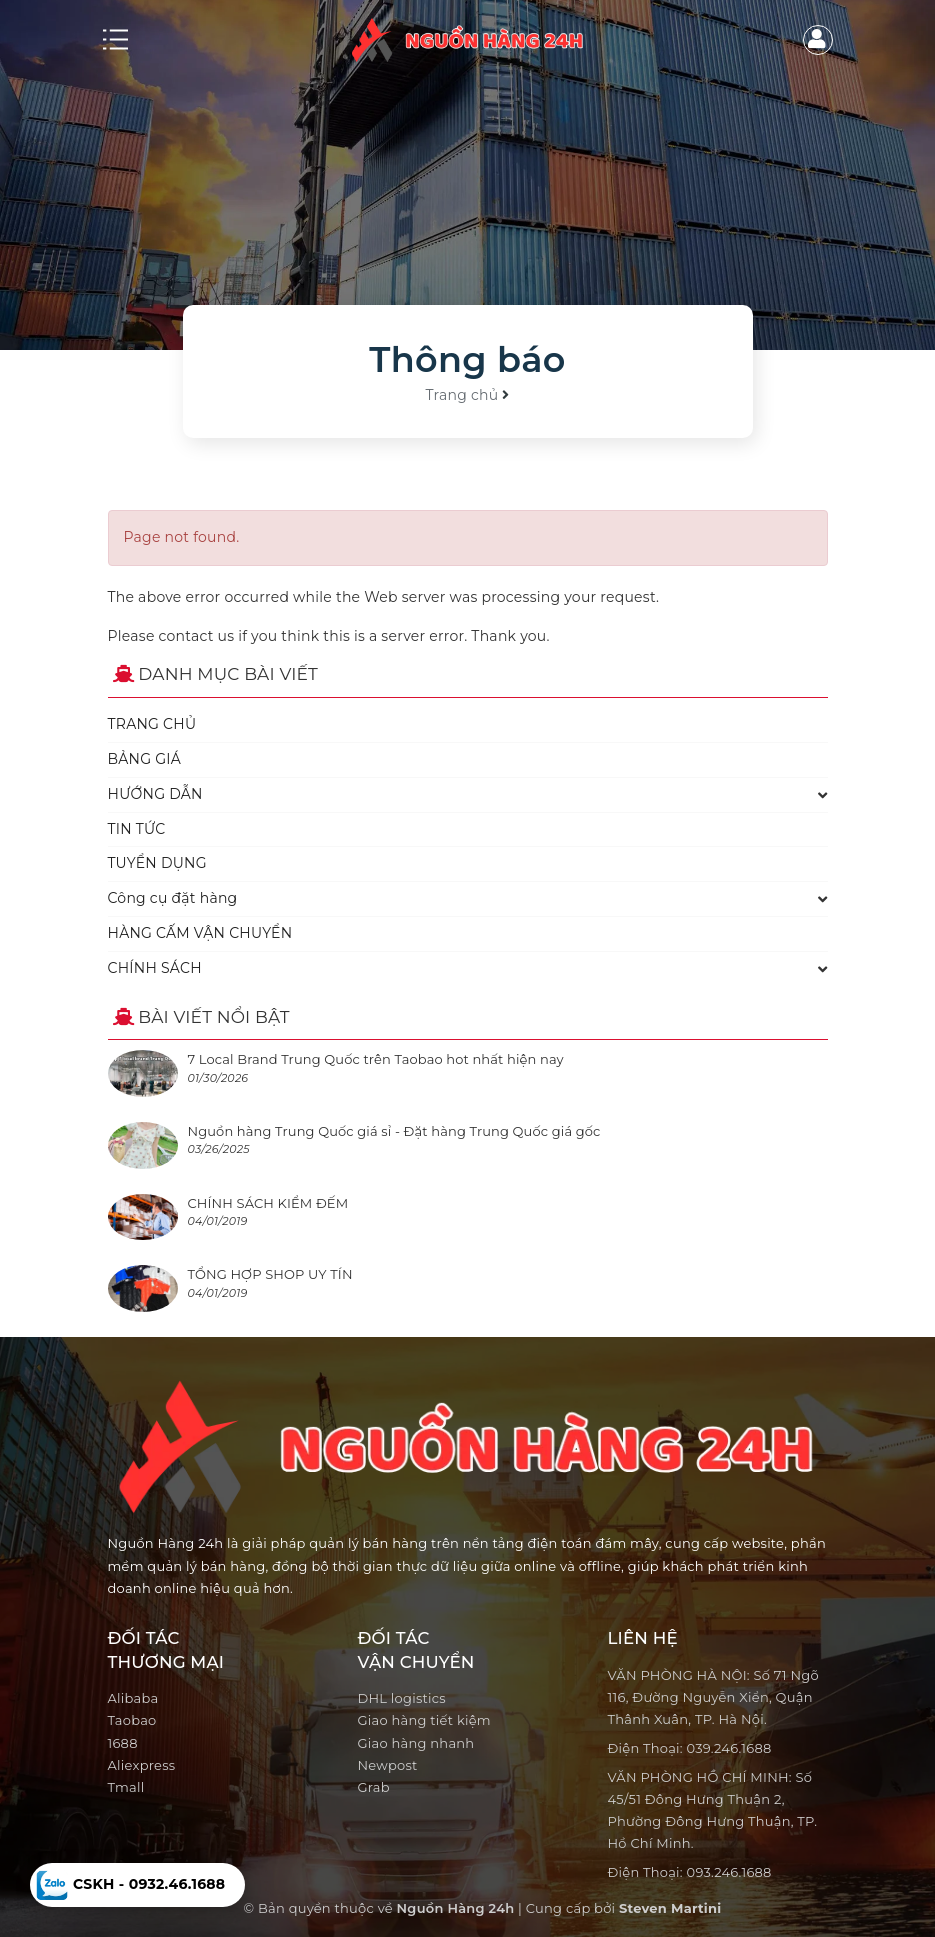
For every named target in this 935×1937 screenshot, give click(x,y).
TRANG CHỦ (152, 724)
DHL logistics (402, 1698)
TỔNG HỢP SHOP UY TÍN (270, 1274)
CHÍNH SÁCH (155, 968)
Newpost (388, 1765)
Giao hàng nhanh (416, 1743)
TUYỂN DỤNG (157, 863)
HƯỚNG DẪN (155, 794)
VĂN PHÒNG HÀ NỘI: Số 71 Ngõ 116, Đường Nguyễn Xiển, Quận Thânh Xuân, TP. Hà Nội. (713, 1697)
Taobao (132, 1720)
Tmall (126, 1787)
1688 (123, 1743)
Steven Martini (670, 1908)
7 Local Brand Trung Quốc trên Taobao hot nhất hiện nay (376, 1059)
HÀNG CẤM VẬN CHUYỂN (200, 933)
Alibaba (133, 1698)
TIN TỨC (137, 829)
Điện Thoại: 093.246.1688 (690, 1872)
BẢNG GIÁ (145, 759)
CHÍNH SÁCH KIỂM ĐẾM (268, 1203)
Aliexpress (142, 1765)
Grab (374, 1787)
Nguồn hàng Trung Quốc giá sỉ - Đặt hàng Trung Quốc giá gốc (394, 1131)
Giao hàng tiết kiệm (424, 1720)
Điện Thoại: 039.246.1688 (690, 1748)
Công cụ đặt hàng (173, 898)
